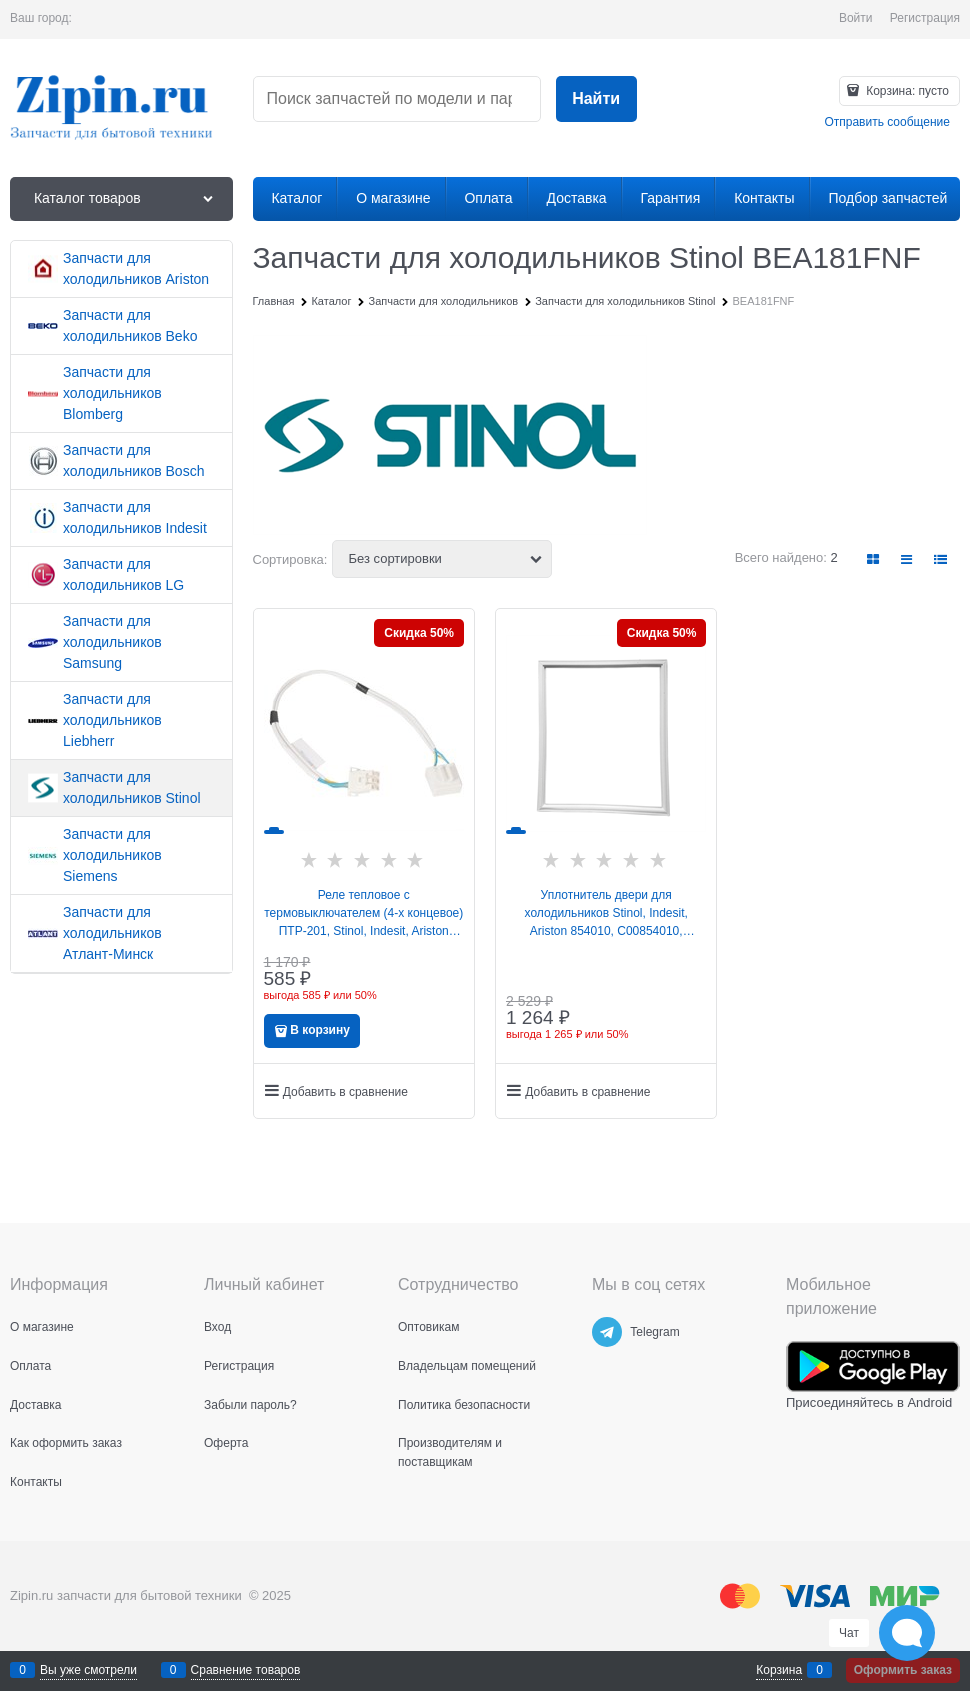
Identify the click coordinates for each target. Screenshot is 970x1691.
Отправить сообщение (887, 122)
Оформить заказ (903, 1670)
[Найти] (596, 99)
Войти (856, 18)
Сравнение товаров (246, 1670)
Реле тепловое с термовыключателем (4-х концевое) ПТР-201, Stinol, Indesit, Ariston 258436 (363, 914)
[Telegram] (607, 1332)
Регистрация (925, 18)
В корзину (320, 1030)
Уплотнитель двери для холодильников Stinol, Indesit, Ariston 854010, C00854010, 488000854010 (606, 914)
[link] (874, 559)
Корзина (779, 1670)
